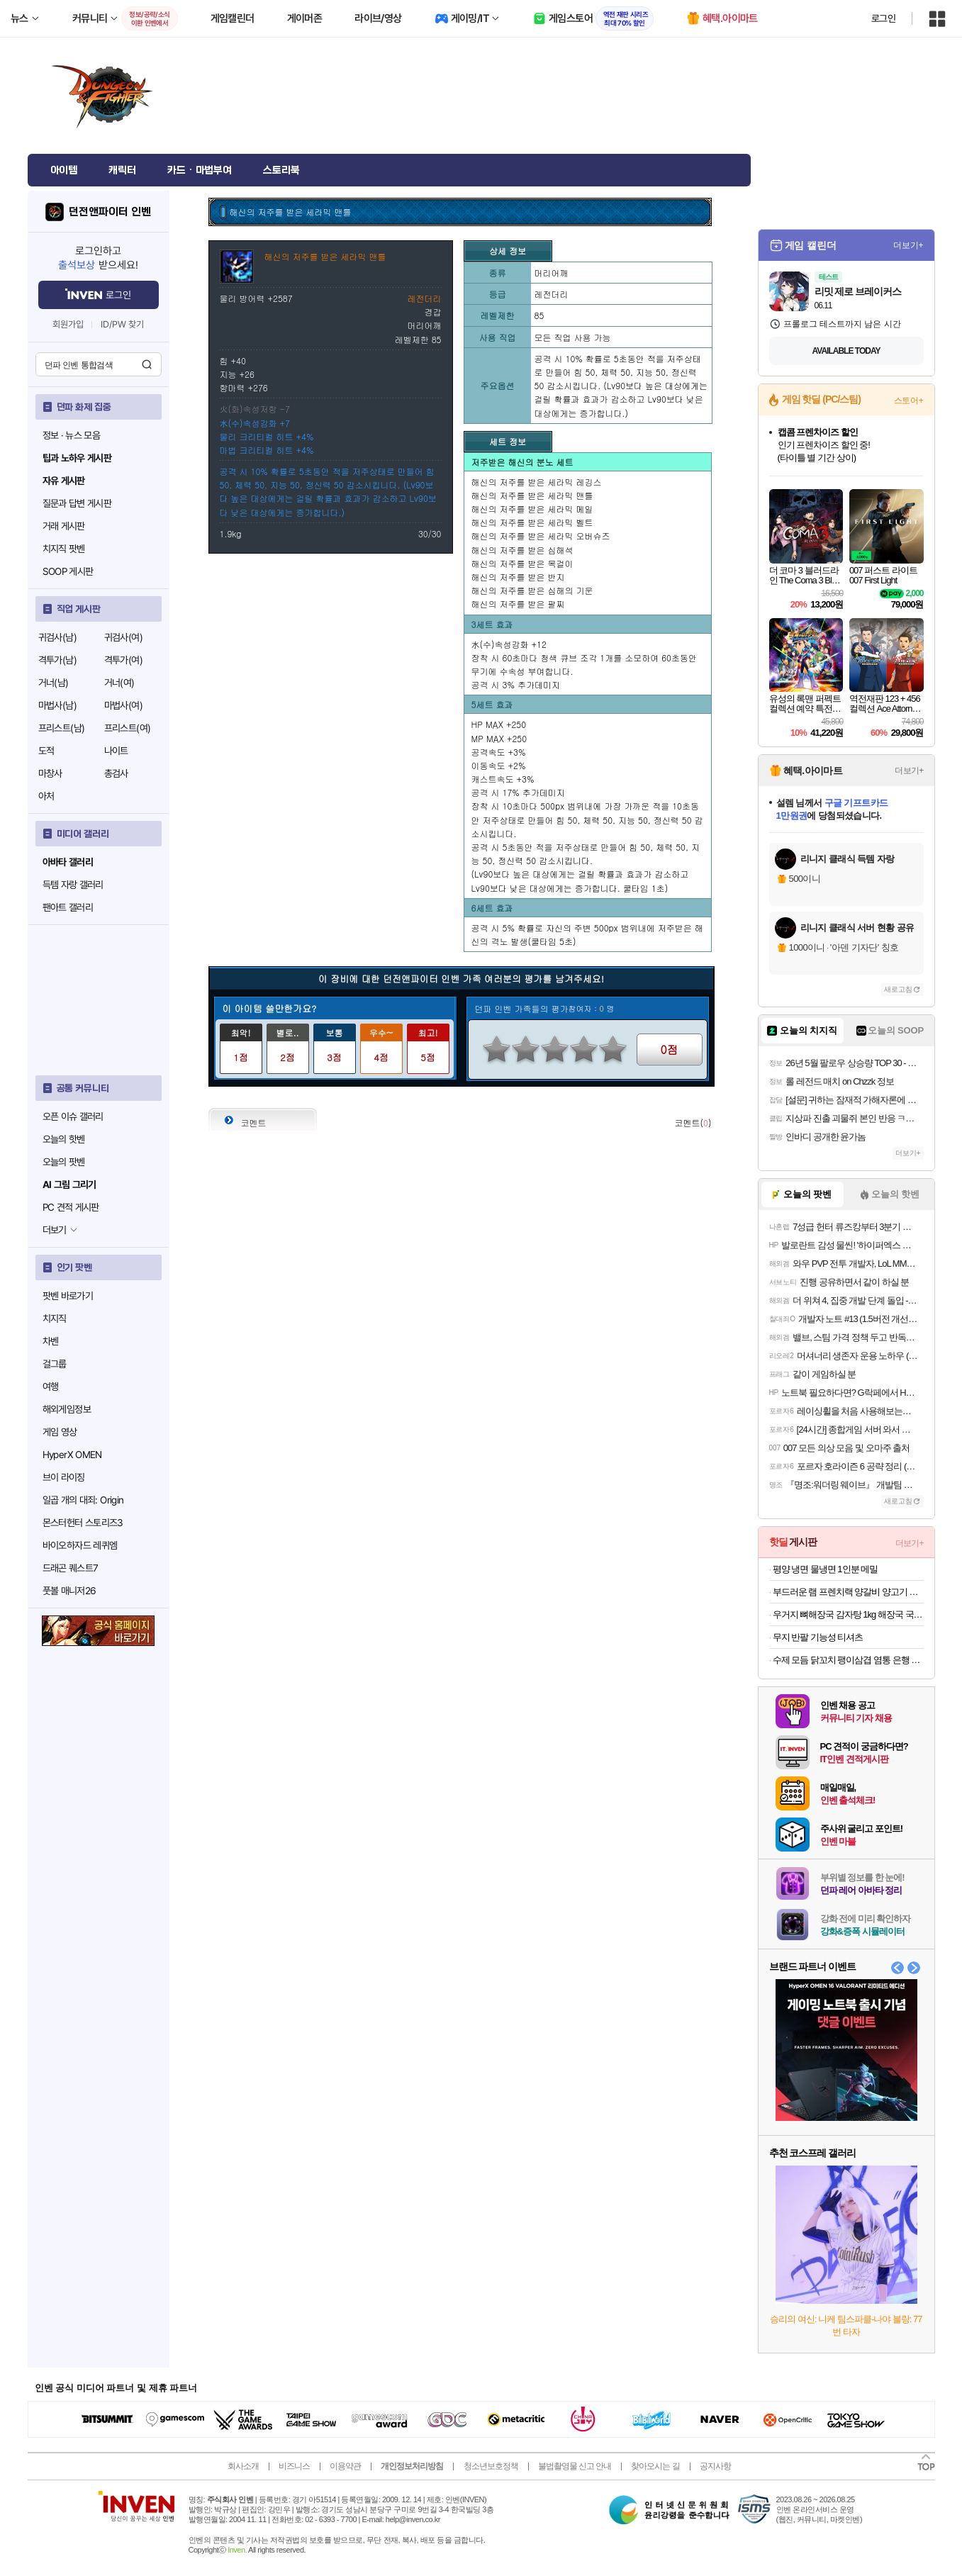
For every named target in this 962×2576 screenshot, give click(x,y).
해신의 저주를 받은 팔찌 (518, 604)
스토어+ (909, 400)
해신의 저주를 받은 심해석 (522, 550)
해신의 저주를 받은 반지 (518, 577)
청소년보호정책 (491, 2466)
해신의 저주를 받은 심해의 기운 (532, 590)
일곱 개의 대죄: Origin (83, 1500)
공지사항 (715, 2466)
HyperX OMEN (72, 1454)
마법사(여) (123, 705)
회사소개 (243, 2466)
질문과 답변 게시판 (77, 503)
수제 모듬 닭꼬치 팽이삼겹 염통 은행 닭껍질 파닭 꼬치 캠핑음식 (848, 1659)
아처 (46, 796)
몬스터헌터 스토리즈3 (83, 1522)
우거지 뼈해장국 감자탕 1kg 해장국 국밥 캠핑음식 (848, 1614)
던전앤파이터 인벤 (109, 212)
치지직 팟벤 (64, 548)
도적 (46, 750)
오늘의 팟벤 (64, 1161)
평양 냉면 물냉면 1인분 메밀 (825, 1569)
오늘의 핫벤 (64, 1139)
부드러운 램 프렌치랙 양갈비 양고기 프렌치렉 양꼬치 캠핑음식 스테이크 (848, 1591)
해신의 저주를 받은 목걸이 (522, 563)
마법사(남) (57, 705)
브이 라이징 (64, 1477)
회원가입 (68, 324)
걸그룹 (55, 1364)
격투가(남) (57, 660)
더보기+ (908, 245)
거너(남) (53, 682)
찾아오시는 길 (655, 2466)
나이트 (116, 750)
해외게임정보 (67, 1409)
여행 (51, 1386)
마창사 (50, 773)
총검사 (116, 773)
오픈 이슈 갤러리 (73, 1116)
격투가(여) (123, 660)
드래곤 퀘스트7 (71, 1568)
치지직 (55, 1318)
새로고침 (898, 989)
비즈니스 (294, 2466)
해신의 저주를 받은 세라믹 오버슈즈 (540, 536)
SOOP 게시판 (68, 571)
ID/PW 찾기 (123, 324)
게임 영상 (60, 1432)
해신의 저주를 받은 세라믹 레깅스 (536, 482)
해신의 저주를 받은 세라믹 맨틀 (532, 495)
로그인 (883, 18)
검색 (147, 364)
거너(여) (119, 682)
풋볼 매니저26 (69, 1590)
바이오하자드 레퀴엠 (80, 1545)
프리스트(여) (127, 728)
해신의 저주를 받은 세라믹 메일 (532, 509)
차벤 (51, 1341)
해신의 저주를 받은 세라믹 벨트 (532, 522)
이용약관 (345, 2466)
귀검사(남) (57, 637)
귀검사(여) (123, 637)
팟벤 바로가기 (68, 1295)
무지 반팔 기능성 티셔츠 (818, 1637)
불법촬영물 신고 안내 (575, 2466)
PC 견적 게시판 (71, 1207)
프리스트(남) (61, 728)
